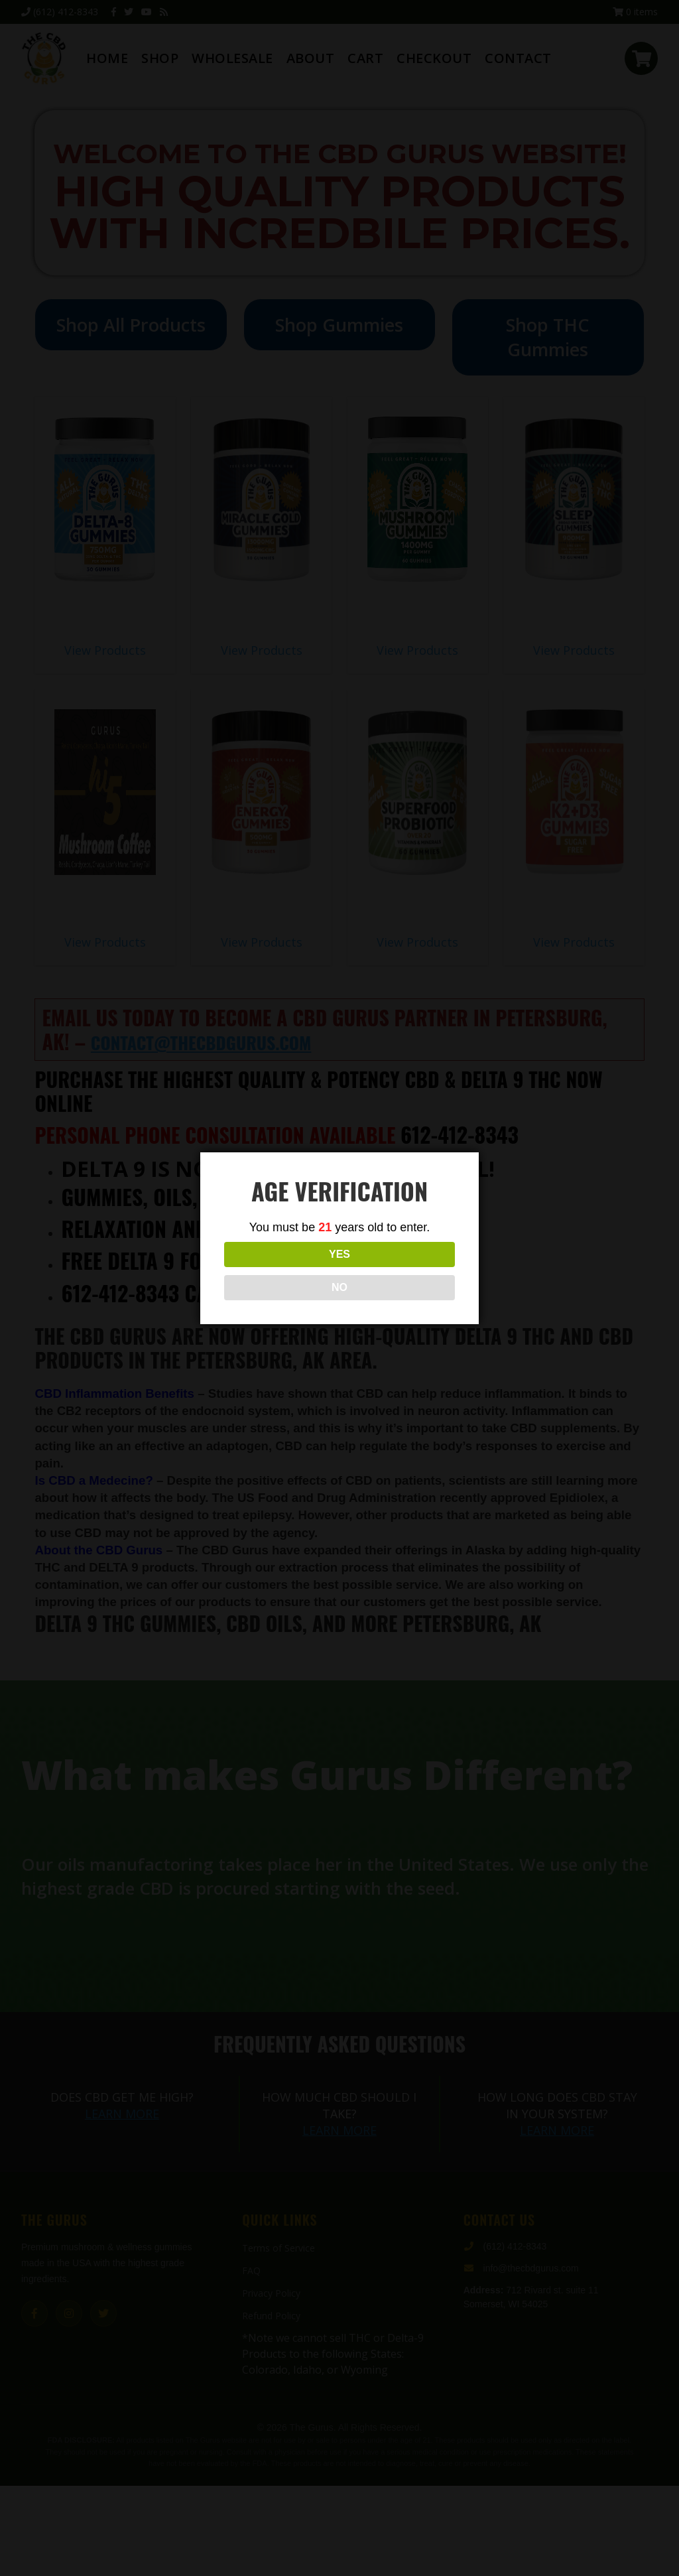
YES (280, 1270)
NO (398, 1270)
